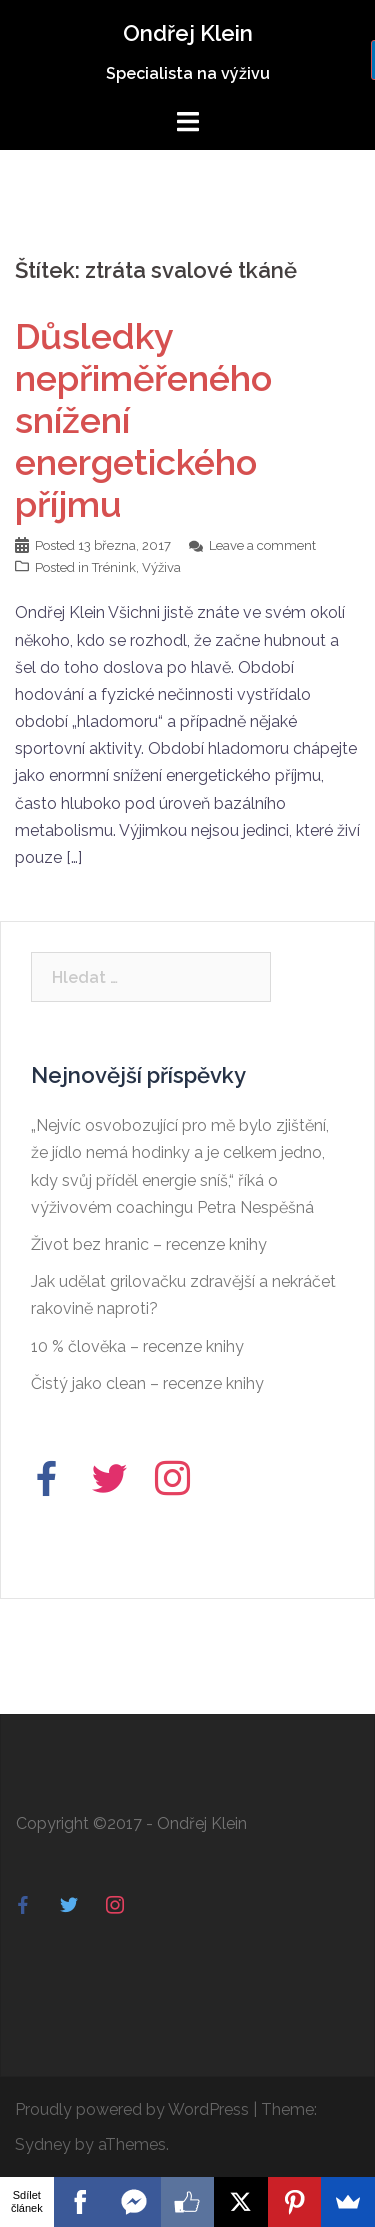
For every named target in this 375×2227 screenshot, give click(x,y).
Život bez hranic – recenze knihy (149, 1244)
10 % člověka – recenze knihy (137, 1346)
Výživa (161, 567)
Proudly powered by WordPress (132, 2109)
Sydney (43, 2144)
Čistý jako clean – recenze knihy (147, 1383)
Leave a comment (262, 545)
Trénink (114, 567)
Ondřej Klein (188, 33)
